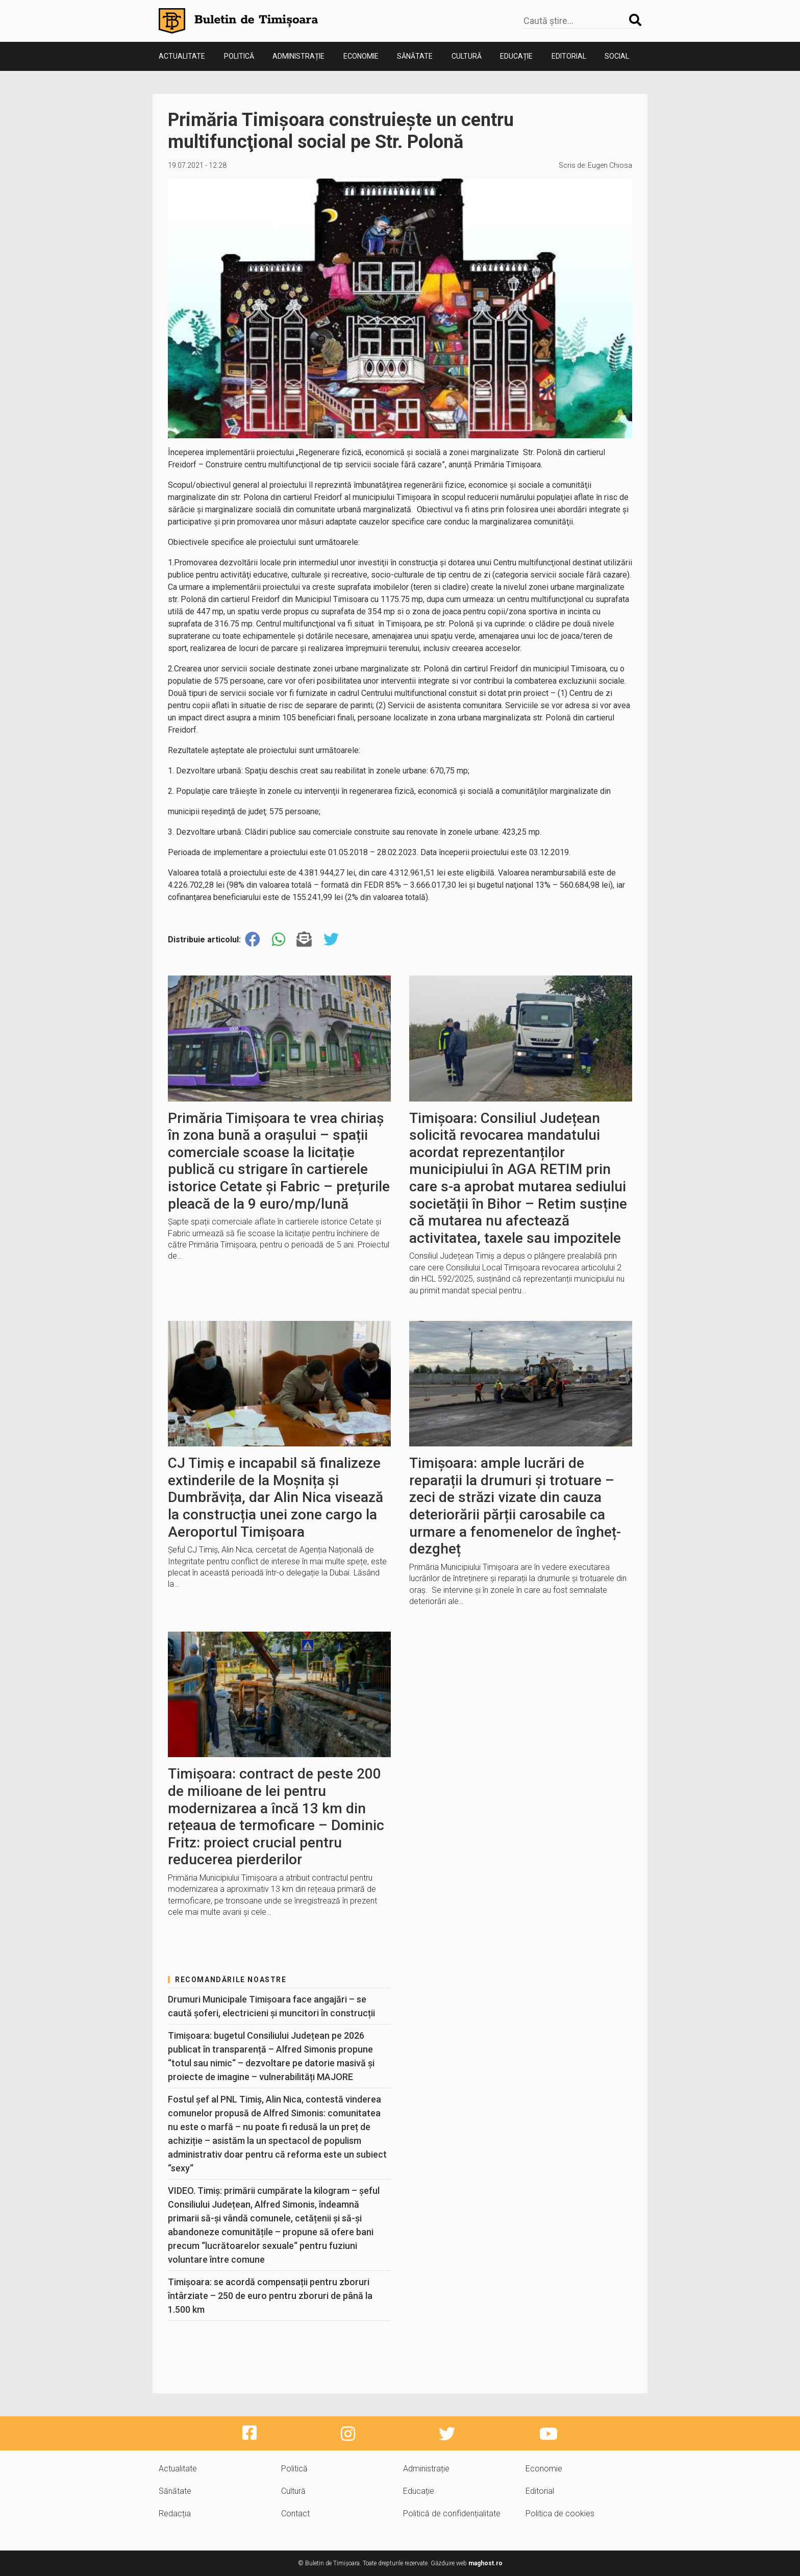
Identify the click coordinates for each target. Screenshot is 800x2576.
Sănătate (415, 56)
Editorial (569, 56)
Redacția (175, 2513)
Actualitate (182, 56)
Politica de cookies (560, 2513)
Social (617, 56)
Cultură (467, 56)
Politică (239, 56)
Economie (361, 56)
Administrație (298, 56)
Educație (516, 56)
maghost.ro (485, 2563)
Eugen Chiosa (610, 165)
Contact (295, 2513)
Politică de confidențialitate (452, 2513)
